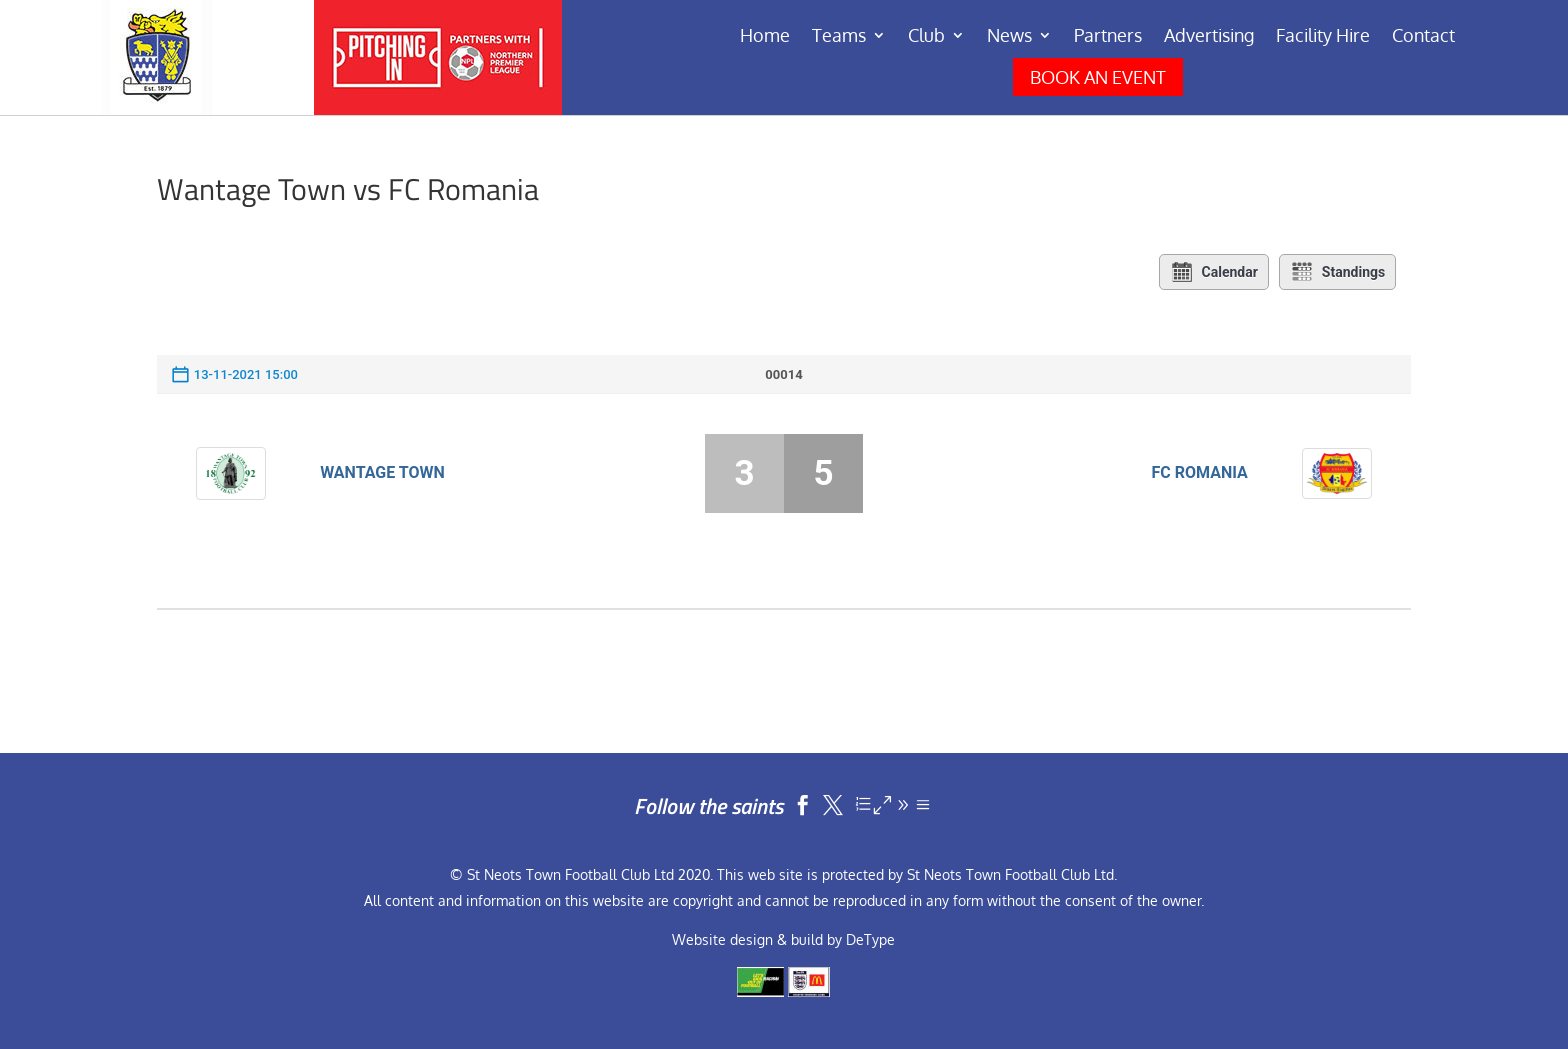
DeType (870, 939)
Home (765, 37)
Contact (1423, 37)
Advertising (1209, 37)
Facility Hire (1323, 37)
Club (926, 37)
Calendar (1214, 272)
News (1009, 37)
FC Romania (1200, 472)
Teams (839, 37)
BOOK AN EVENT (1098, 77)
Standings (1337, 272)
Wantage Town (382, 472)
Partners (1108, 37)
